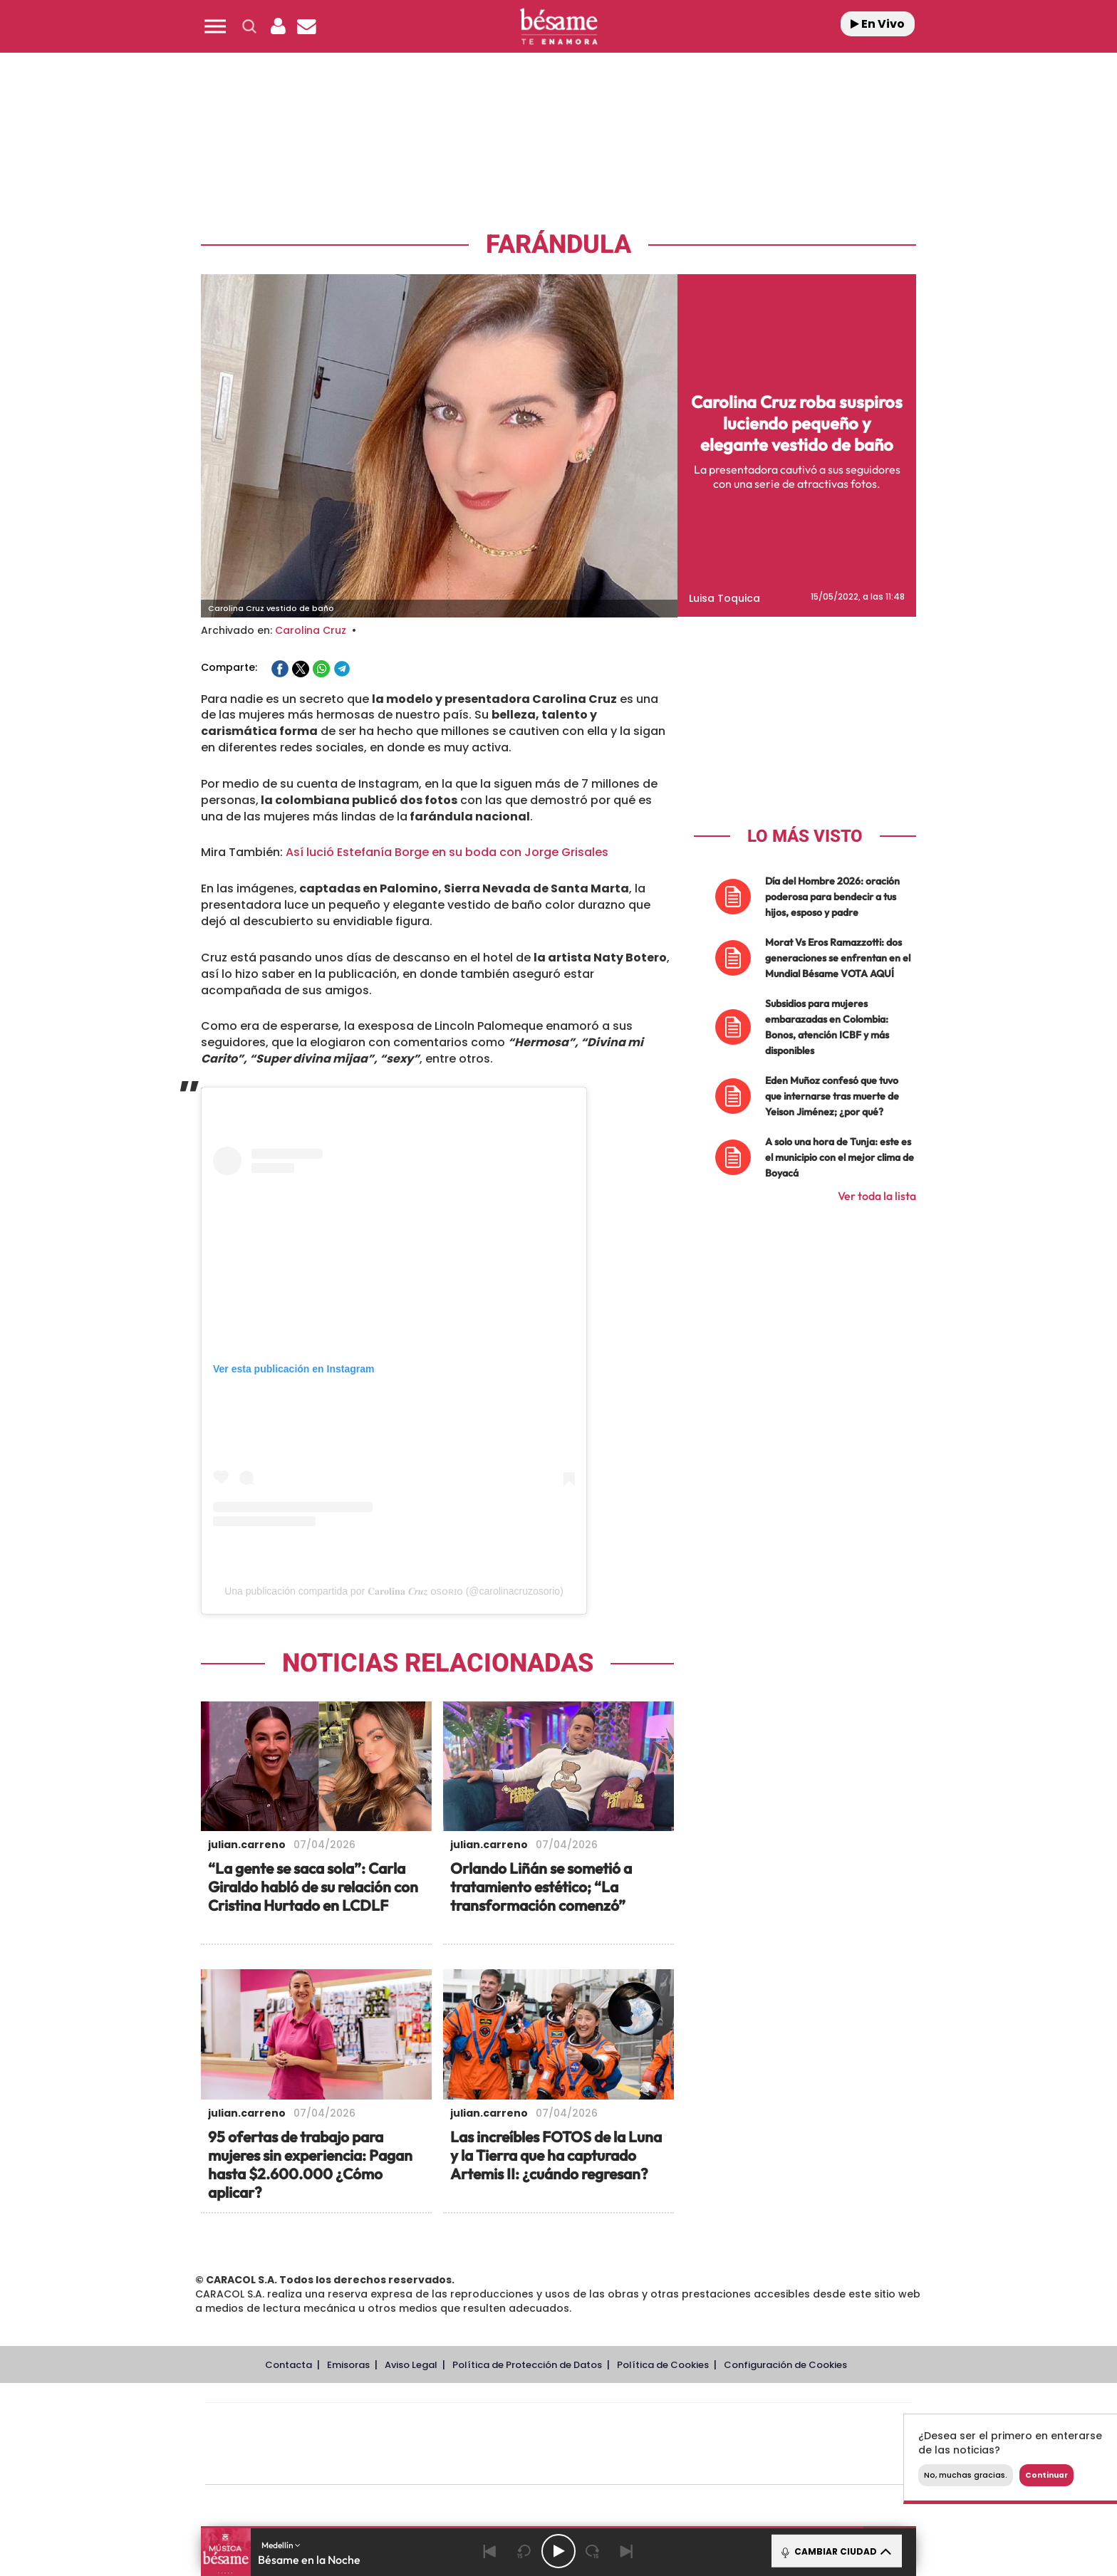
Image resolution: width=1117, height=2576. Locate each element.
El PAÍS (395, 2422)
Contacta (288, 2365)
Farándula (558, 245)
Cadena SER (667, 2422)
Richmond (386, 2465)
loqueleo (711, 2465)
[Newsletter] (306, 26)
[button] (215, 26)
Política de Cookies (663, 2365)
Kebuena (799, 2444)
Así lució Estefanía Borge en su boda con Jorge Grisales (447, 852)
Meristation (779, 2465)
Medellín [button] (281, 2545)
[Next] (627, 2551)
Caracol (812, 2422)
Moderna (457, 2465)
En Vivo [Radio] (878, 24)
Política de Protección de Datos (527, 2365)
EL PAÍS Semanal (695, 2444)
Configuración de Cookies (785, 2365)
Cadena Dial (643, 2444)
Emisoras (348, 2365)
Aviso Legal (411, 2365)
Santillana (530, 2422)
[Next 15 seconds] (593, 2551)
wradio (534, 2444)
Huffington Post (414, 2444)
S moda (648, 2465)
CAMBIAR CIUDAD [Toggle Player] (835, 2551)
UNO (493, 2444)
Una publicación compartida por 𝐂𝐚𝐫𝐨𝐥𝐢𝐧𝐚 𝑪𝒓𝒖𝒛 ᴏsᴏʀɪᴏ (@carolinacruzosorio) (393, 1591)
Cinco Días (589, 2444)
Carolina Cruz (310, 630)
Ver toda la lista (877, 1196)
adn (760, 2422)
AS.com (712, 2422)
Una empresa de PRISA (269, 2434)
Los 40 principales (464, 2422)
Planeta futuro (748, 2444)
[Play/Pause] (558, 2551)
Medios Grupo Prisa (269, 2468)
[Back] (490, 2551)
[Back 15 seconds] (524, 2551)
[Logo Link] (558, 27)
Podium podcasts (527, 2465)
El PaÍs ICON (588, 2465)
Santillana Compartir (606, 2422)
